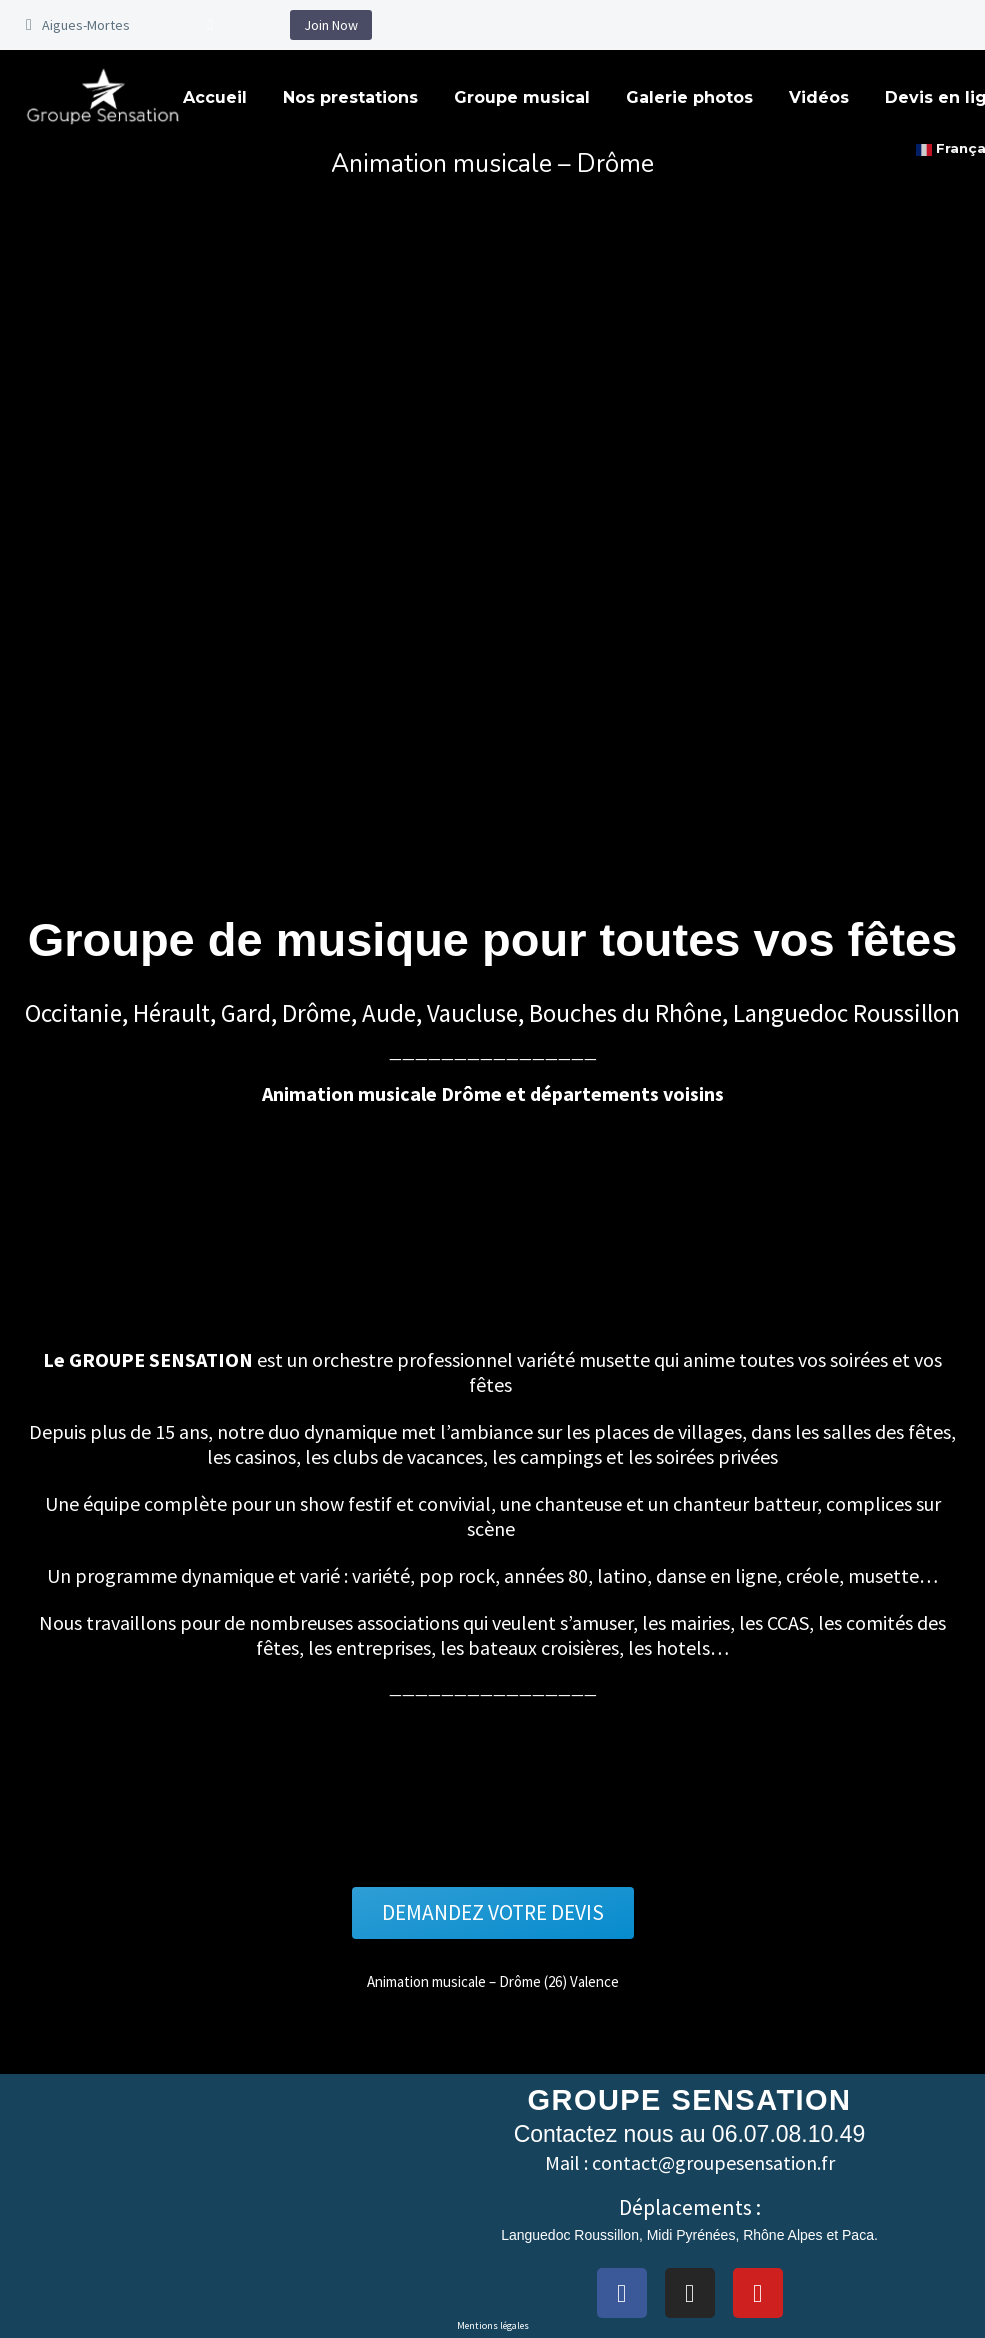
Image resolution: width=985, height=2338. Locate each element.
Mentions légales (493, 2325)
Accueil (215, 97)
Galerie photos (689, 97)
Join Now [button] (331, 25)
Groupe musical (522, 97)
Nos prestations (350, 97)
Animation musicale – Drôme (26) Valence (493, 1981)
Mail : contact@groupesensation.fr (690, 2163)
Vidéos (819, 97)
